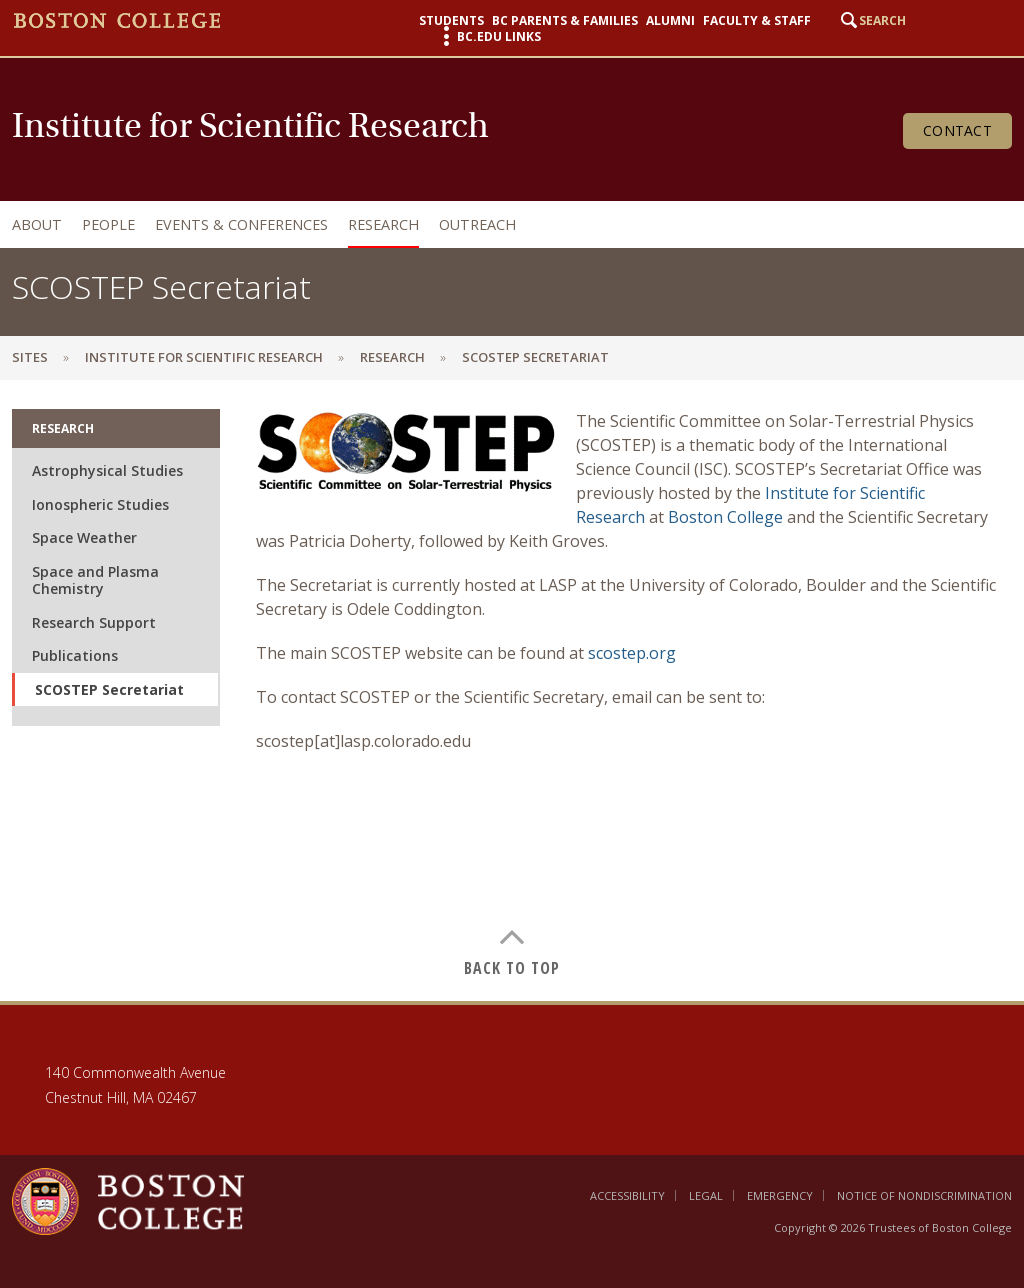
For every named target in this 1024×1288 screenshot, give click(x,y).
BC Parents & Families (565, 21)
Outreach (477, 224)
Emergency (780, 1195)
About (37, 224)
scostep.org (632, 653)
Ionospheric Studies (100, 504)
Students (451, 21)
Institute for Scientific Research (204, 357)
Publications (75, 655)
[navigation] (507, 224)
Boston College (725, 517)
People (108, 224)
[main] (512, 690)
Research (383, 224)
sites (30, 357)
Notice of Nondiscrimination (924, 1195)
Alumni (670, 21)
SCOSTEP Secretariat (109, 689)
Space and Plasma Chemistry (95, 580)
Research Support (94, 622)
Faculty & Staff (757, 21)
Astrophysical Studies (107, 470)
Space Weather (84, 537)
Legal (706, 1195)
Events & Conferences (241, 224)
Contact (957, 130)
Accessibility (627, 1195)
